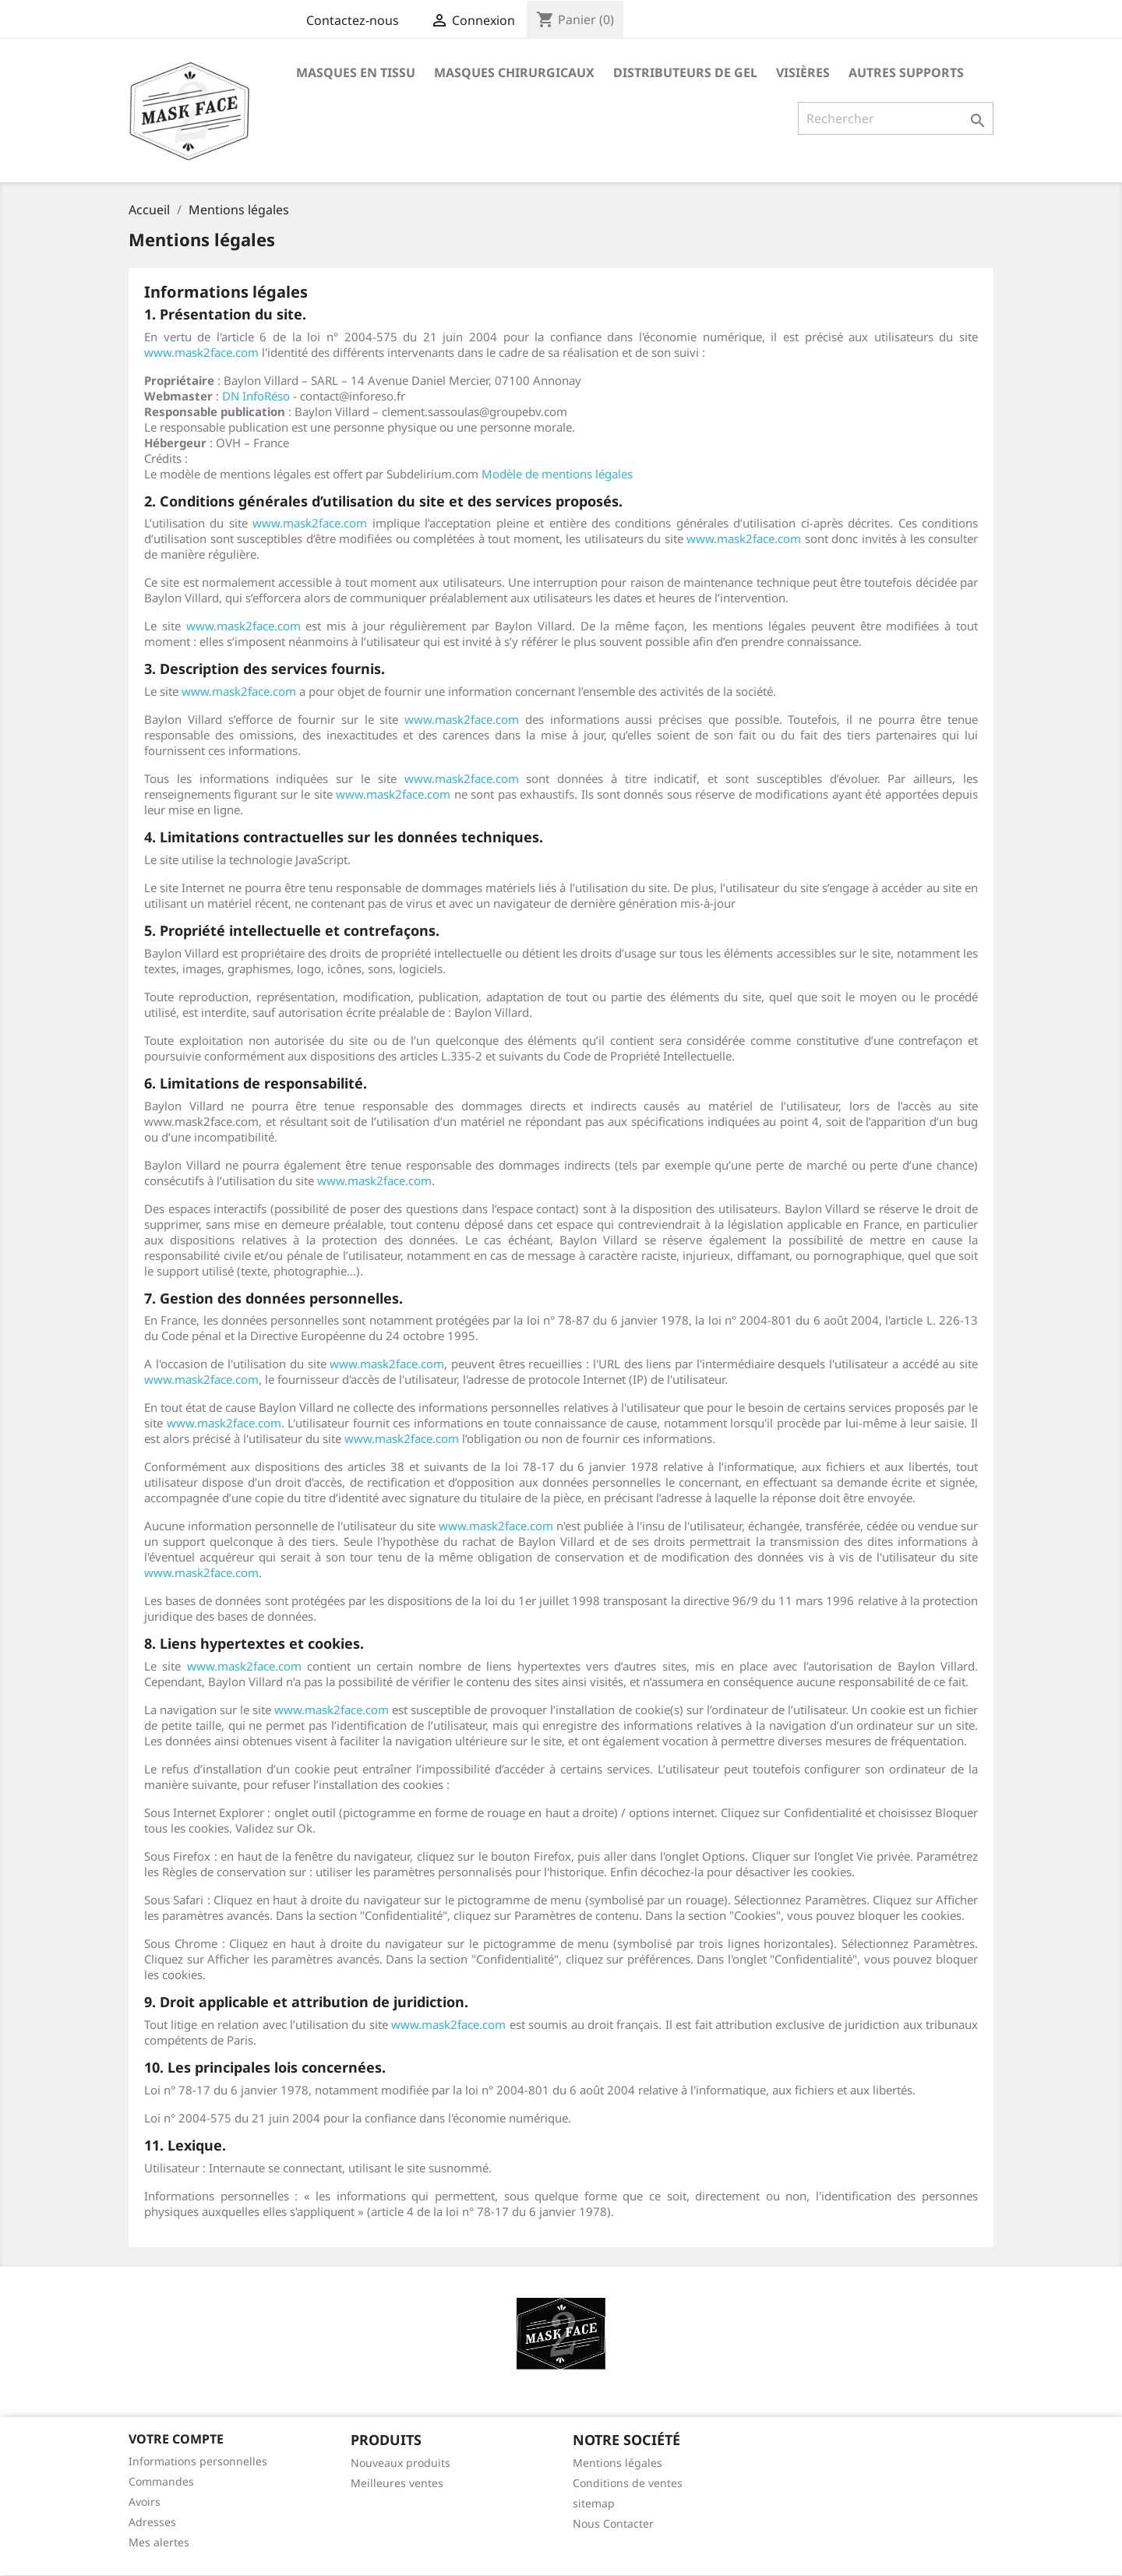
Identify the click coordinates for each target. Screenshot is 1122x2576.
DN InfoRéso (256, 396)
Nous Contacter (613, 2523)
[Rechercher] (895, 118)
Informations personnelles (198, 2461)
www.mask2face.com (201, 352)
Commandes (161, 2481)
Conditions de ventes (628, 2482)
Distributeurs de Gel (685, 72)
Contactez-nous (352, 20)
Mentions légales (617, 2462)
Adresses (152, 2521)
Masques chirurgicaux (514, 72)
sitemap (594, 2503)
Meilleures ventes (397, 2482)
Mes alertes (159, 2542)
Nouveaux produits (400, 2462)
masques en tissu (355, 72)
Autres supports (906, 72)
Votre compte (176, 2438)
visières (803, 72)
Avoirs (145, 2501)
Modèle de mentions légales (557, 474)
